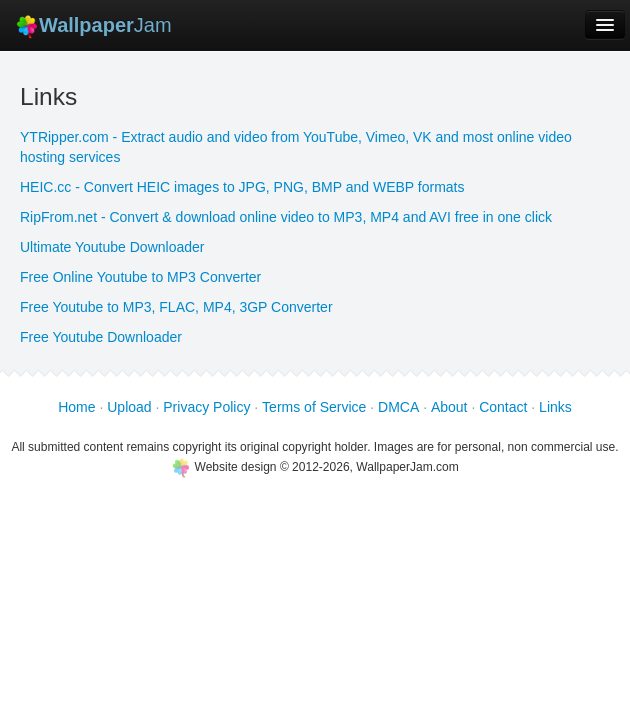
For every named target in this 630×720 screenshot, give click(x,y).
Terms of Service (314, 407)
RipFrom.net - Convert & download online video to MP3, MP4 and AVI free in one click (286, 217)
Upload (129, 407)
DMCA (398, 407)
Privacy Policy (206, 407)
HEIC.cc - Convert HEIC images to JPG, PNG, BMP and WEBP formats (242, 187)
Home (76, 407)
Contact (503, 407)
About (449, 407)
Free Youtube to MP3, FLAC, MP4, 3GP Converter (176, 307)
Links (555, 407)
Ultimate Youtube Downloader (112, 247)
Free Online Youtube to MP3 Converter (140, 277)
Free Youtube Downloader (101, 337)
